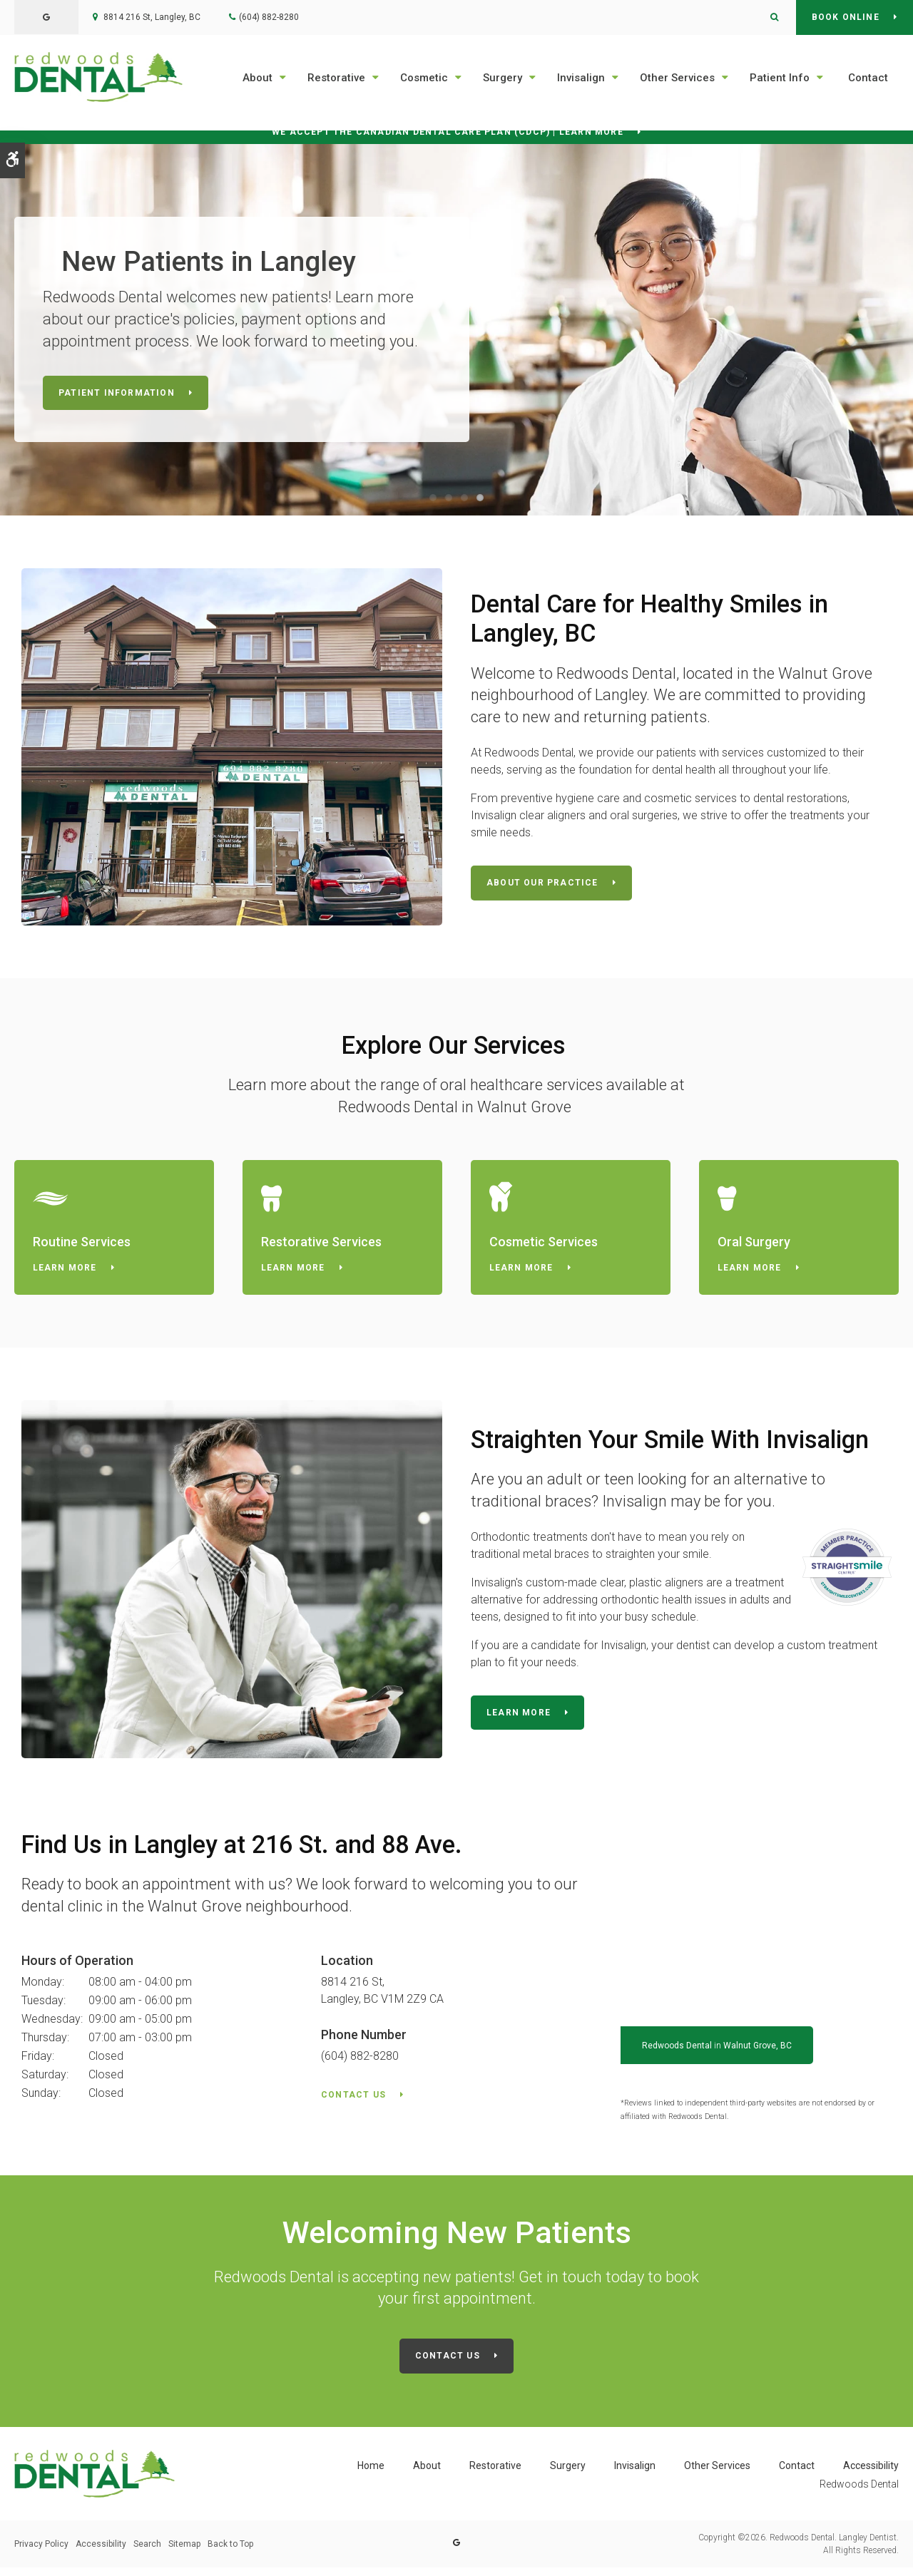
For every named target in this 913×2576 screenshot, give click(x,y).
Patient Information (116, 396)
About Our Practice (542, 886)
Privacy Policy (41, 2552)
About (257, 77)
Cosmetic (424, 77)
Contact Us (353, 2103)
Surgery (502, 77)
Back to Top (230, 2552)
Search (147, 2552)
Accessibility (871, 2474)
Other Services (677, 77)
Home (370, 2474)
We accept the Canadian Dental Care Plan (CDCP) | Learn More (447, 134)
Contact (868, 77)
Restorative (336, 77)
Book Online (845, 17)
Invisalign (581, 77)
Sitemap (184, 2552)
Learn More (67, 1274)
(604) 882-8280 (269, 17)
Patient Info (780, 77)
